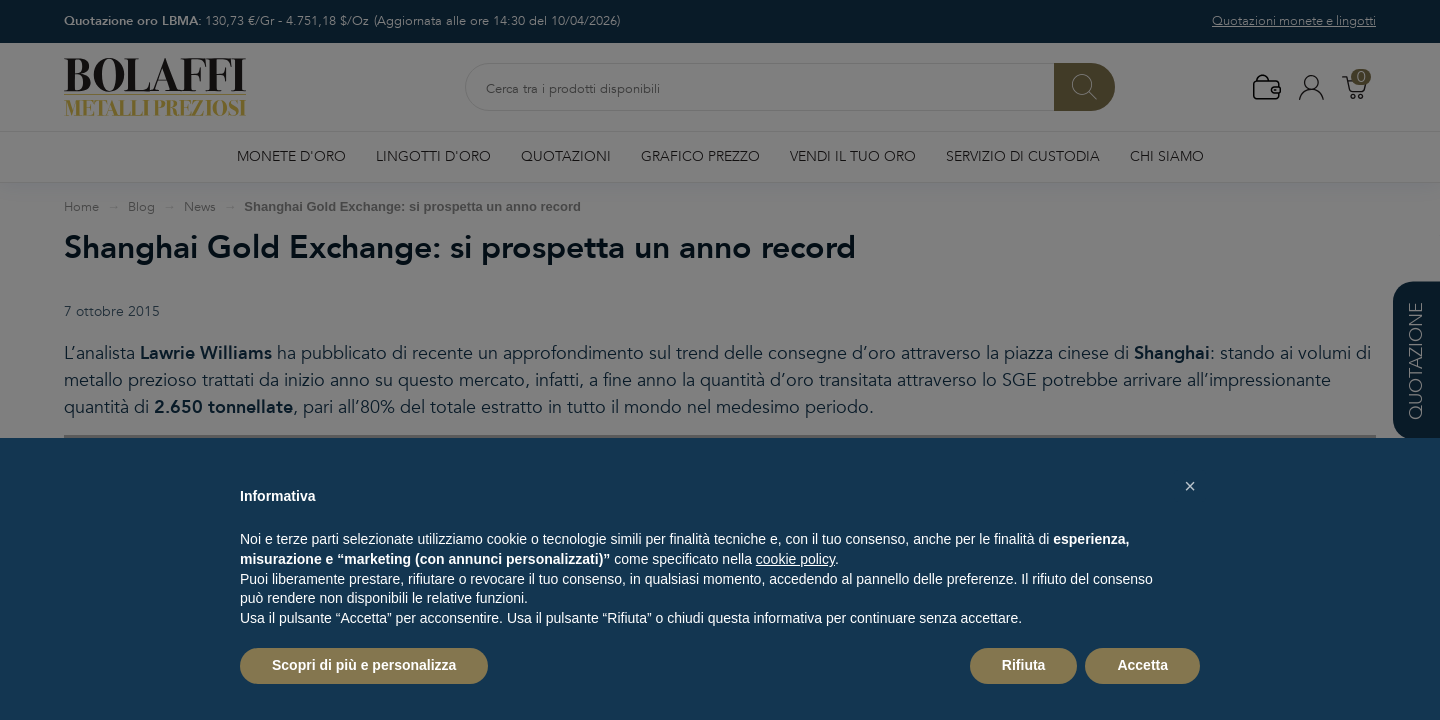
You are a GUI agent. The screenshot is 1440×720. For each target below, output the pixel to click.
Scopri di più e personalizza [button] (364, 665)
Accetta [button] (1142, 665)
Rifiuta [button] (1024, 665)
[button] (1190, 486)
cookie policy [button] (795, 559)
